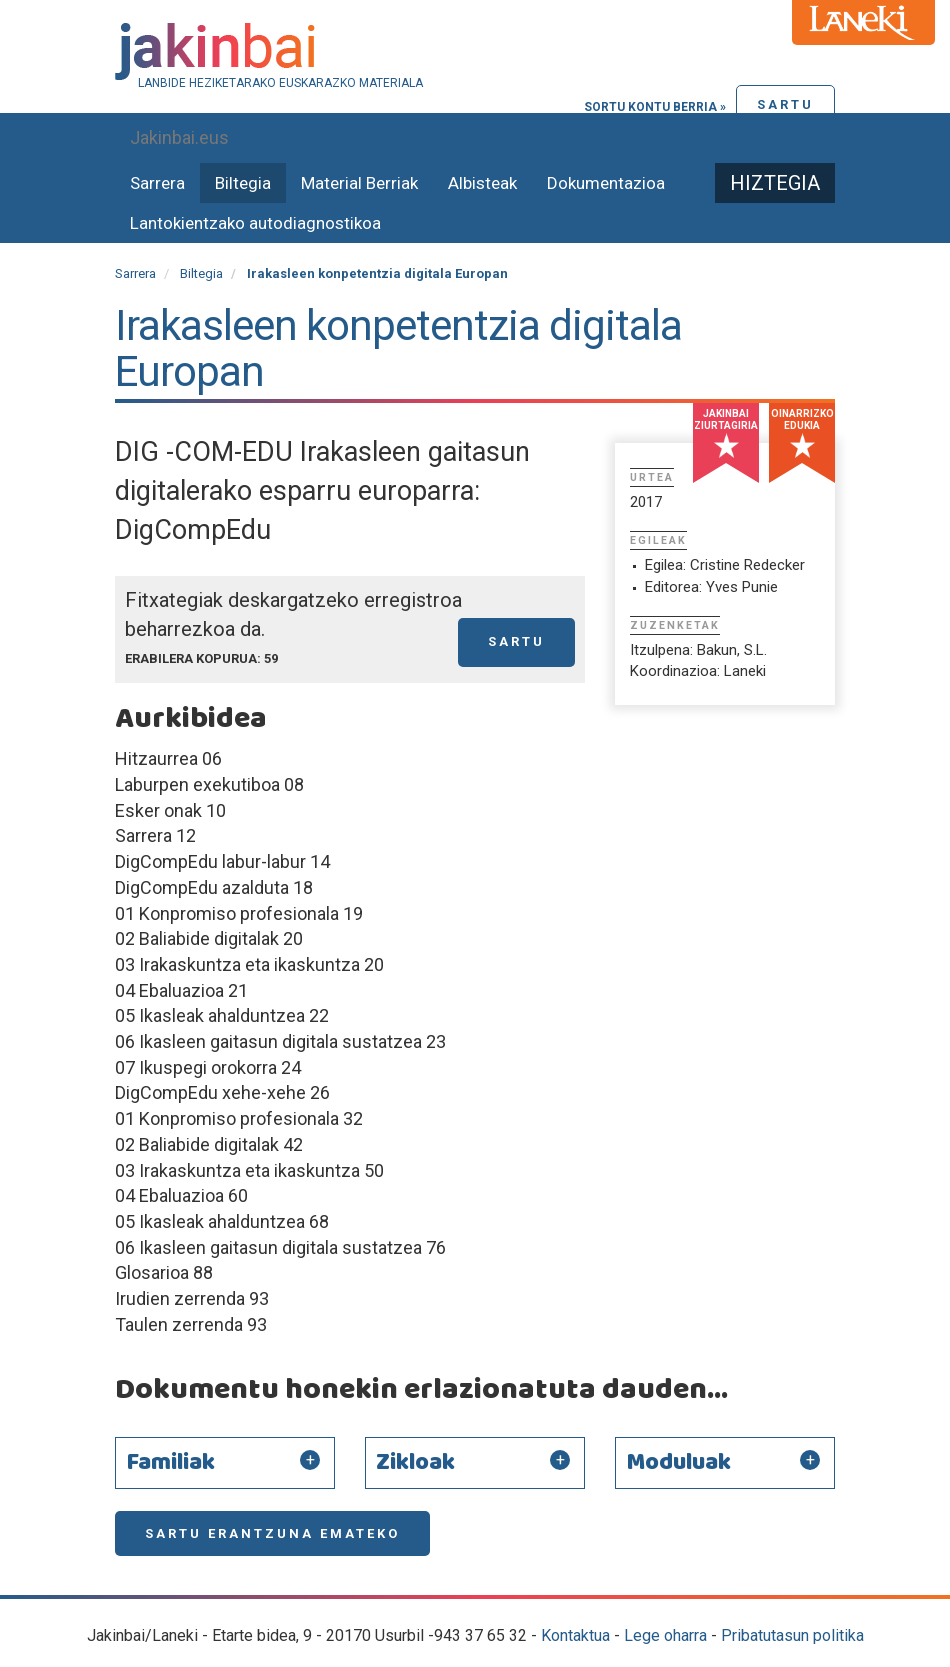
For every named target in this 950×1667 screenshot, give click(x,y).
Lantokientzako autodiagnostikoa (255, 223)
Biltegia (243, 183)
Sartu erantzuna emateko (272, 1533)
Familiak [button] (170, 1463)
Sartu (785, 104)
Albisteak (482, 183)
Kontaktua (575, 1635)
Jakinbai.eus (179, 137)
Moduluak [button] (678, 1463)
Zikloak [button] (415, 1463)
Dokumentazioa (606, 183)
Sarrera (157, 183)
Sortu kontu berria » (655, 107)
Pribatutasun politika (792, 1635)
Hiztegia (775, 183)
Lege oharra (665, 1635)
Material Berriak (359, 183)
